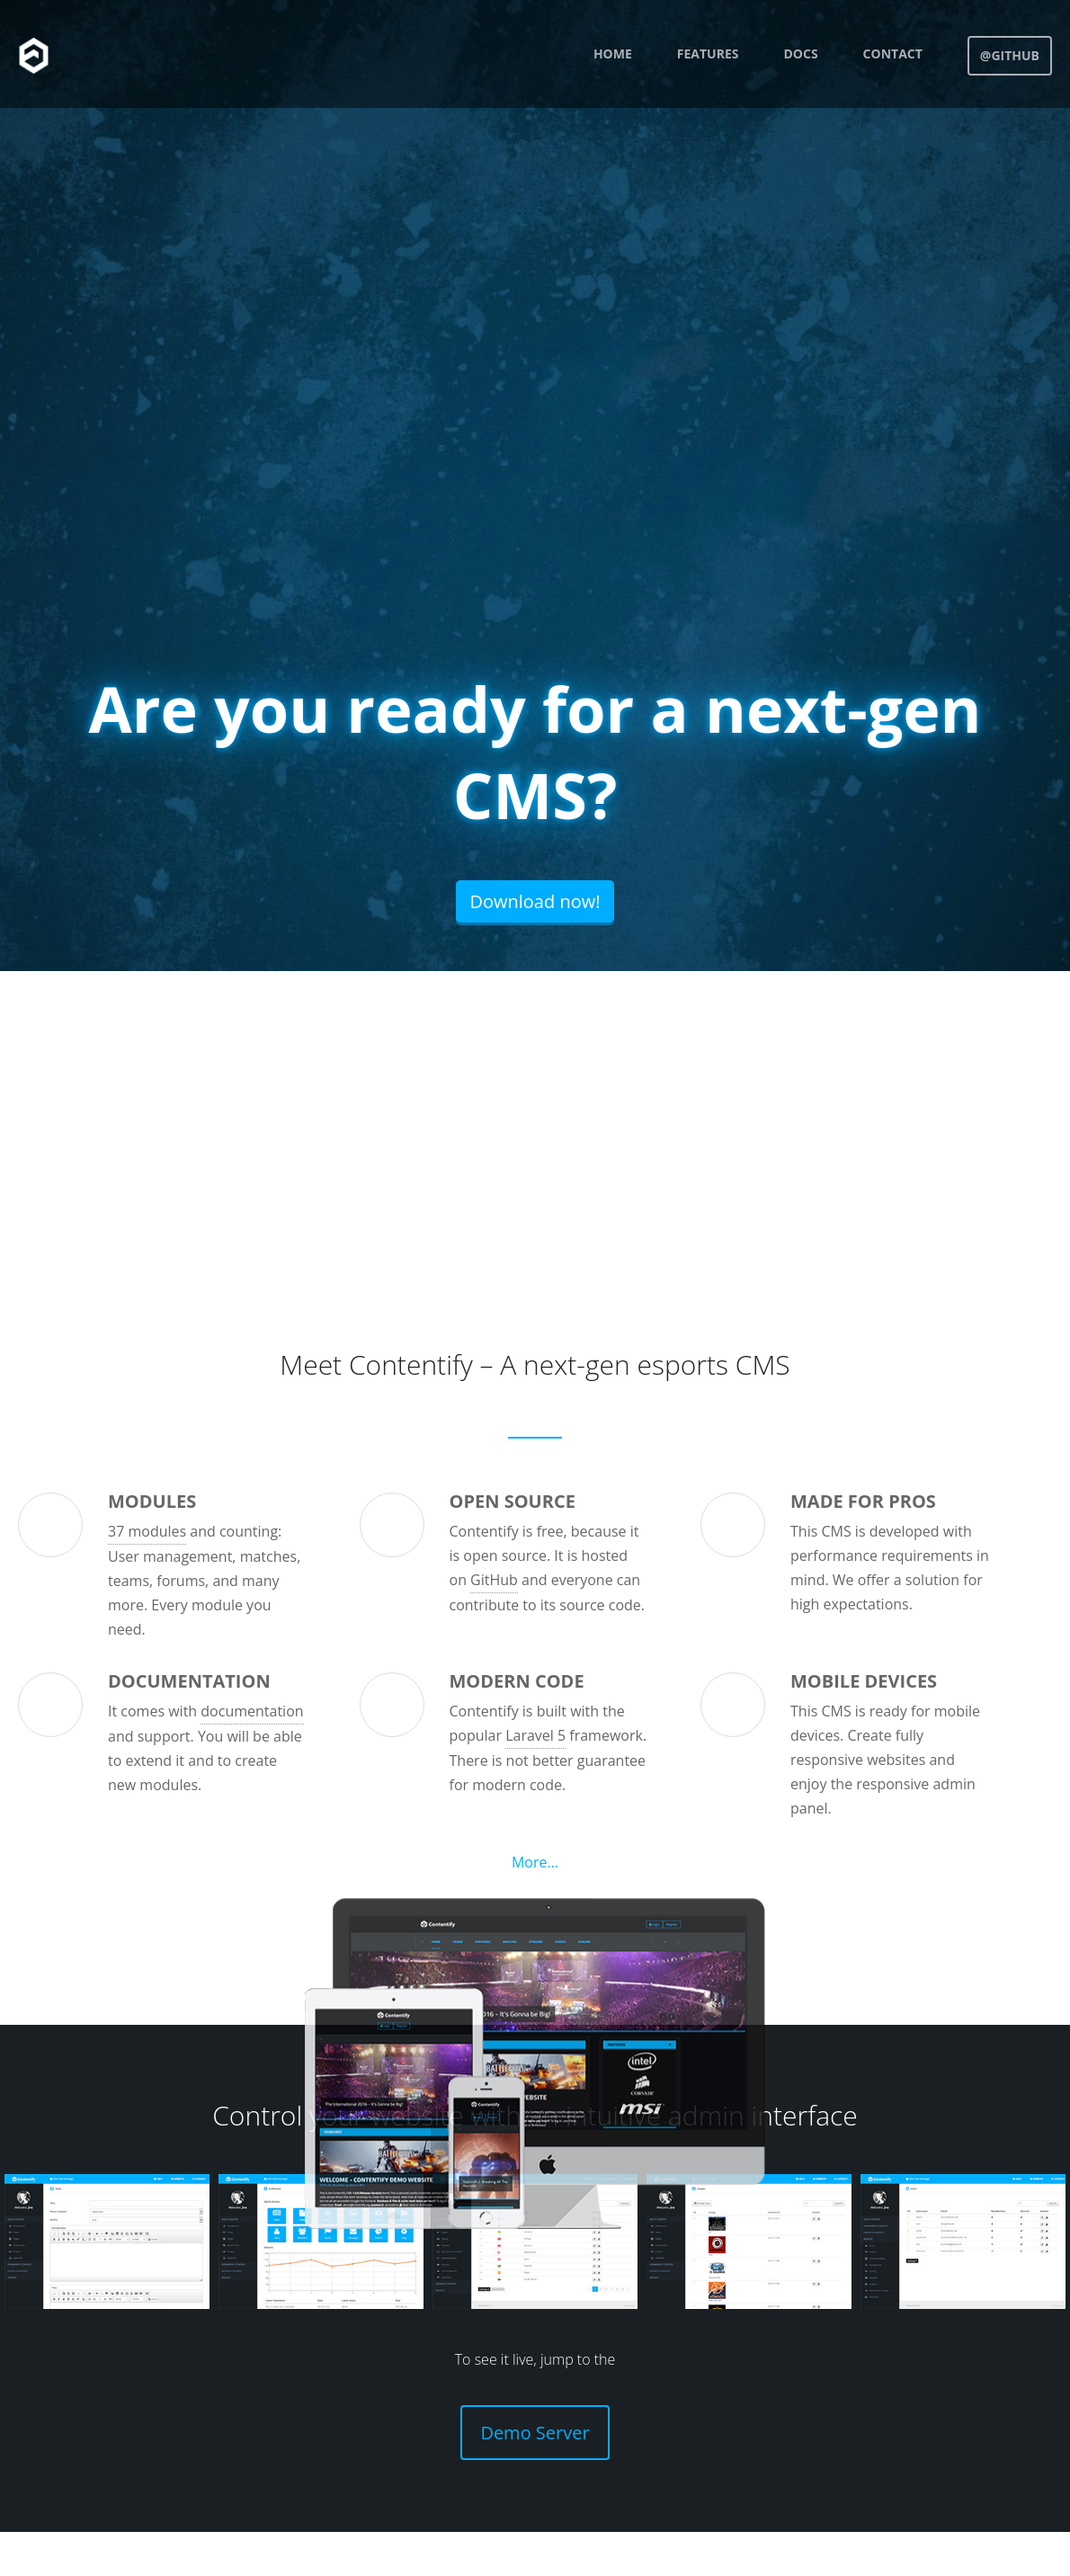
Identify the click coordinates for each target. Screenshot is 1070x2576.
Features (708, 53)
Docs (800, 53)
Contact (893, 53)
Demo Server (534, 2432)
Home (612, 53)
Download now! (534, 901)
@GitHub (1009, 55)
